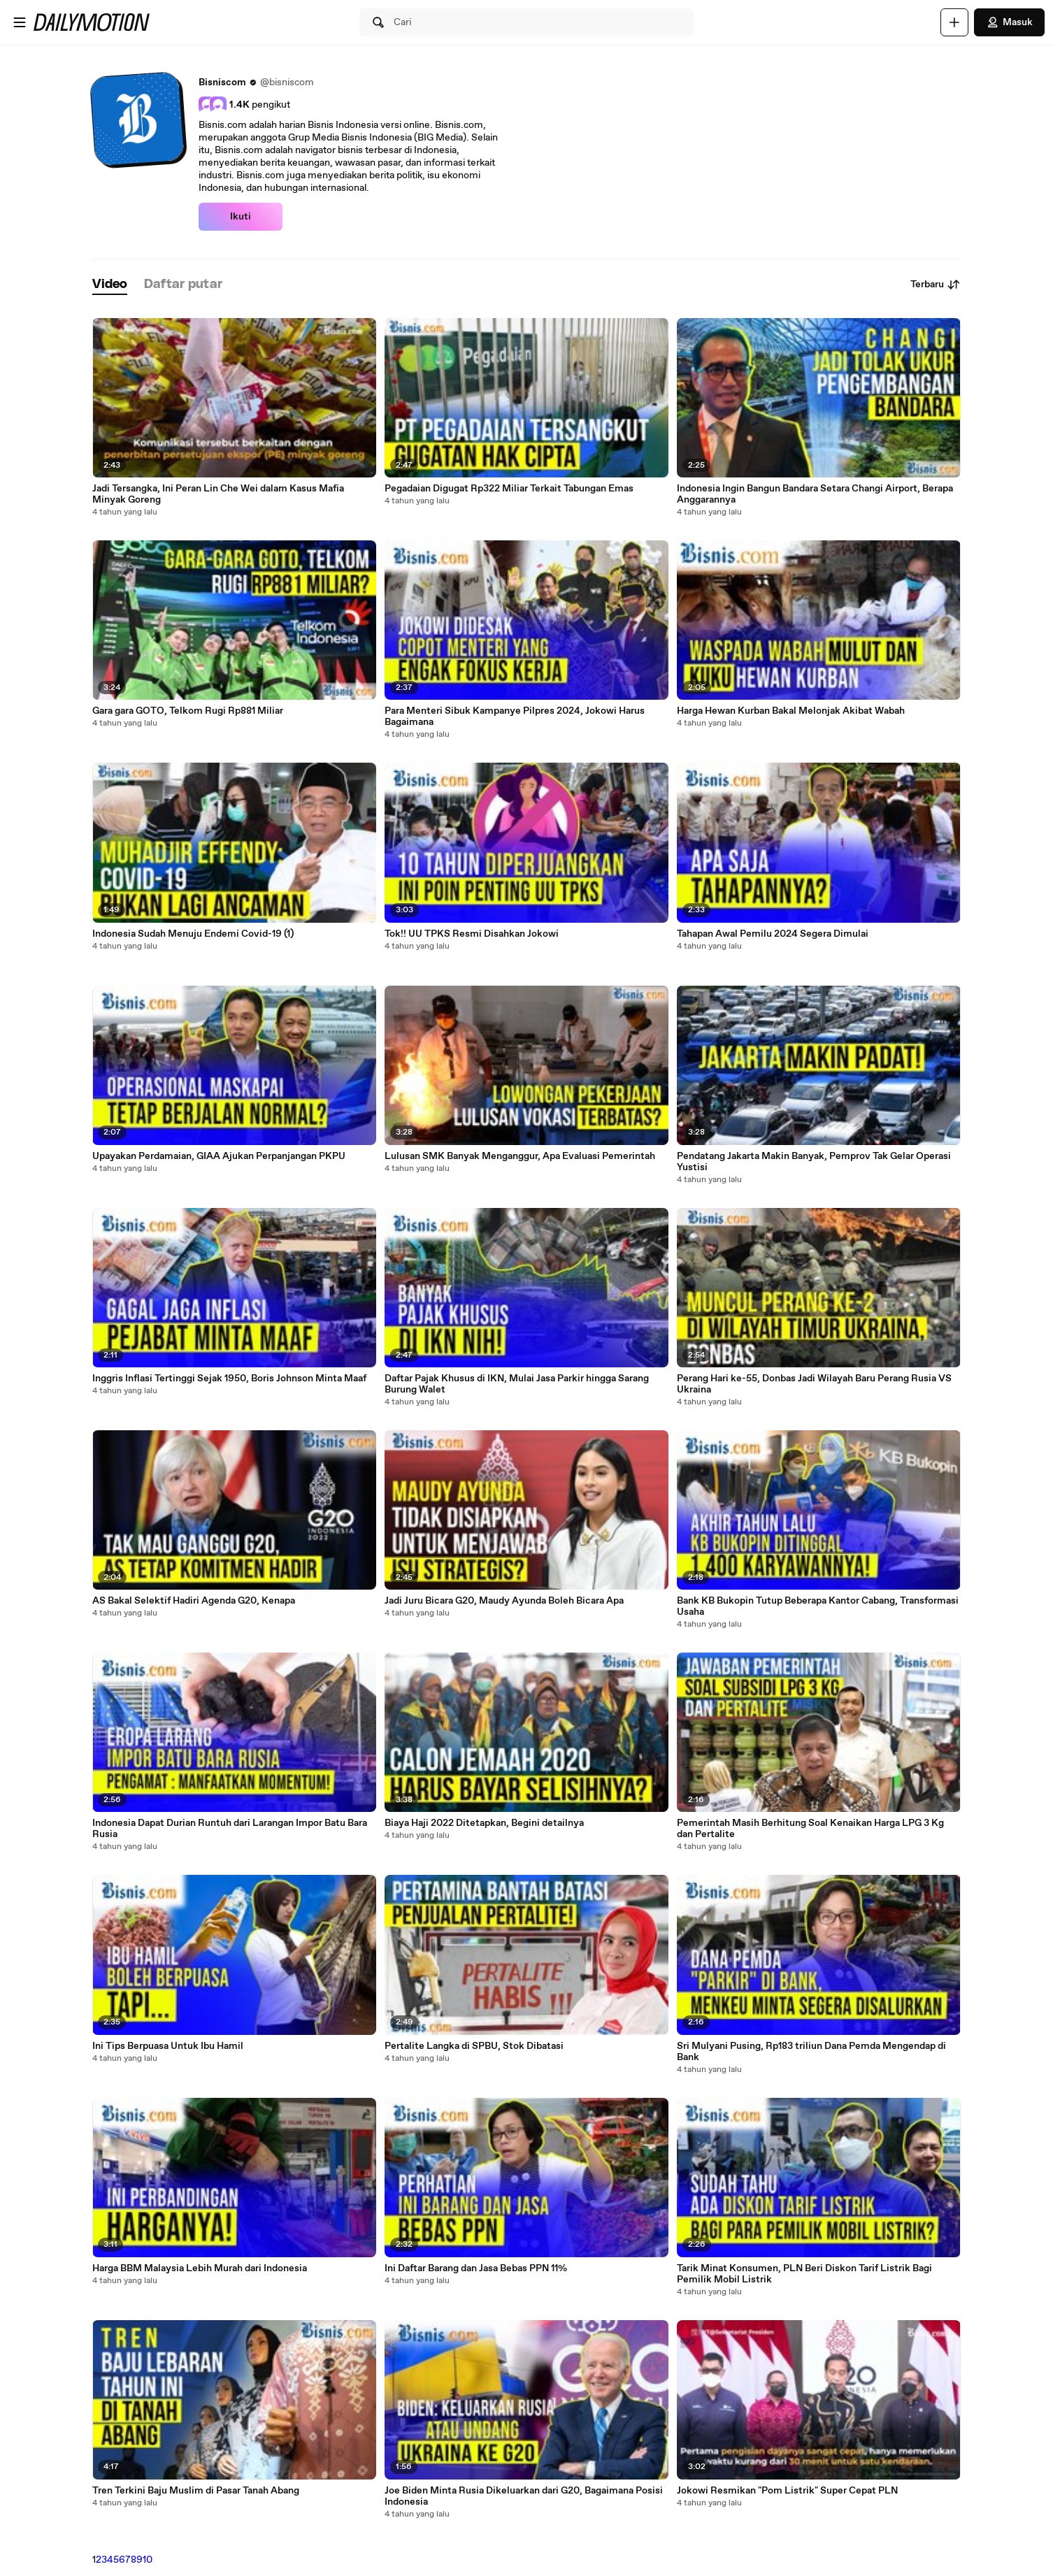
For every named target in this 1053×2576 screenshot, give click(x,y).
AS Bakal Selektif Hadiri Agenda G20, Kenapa (193, 1600)
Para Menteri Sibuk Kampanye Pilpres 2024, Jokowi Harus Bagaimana (515, 716)
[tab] (109, 285)
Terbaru (935, 285)
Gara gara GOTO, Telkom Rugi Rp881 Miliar (187, 711)
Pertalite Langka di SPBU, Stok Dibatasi (474, 2046)
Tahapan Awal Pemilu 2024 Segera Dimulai (772, 934)
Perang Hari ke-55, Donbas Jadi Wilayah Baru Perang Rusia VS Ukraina (814, 1384)
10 (147, 2560)
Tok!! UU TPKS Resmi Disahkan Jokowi (472, 934)
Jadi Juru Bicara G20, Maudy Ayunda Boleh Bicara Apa (504, 1600)
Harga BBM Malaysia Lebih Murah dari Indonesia (199, 2268)
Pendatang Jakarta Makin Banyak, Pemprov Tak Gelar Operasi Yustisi (814, 1162)
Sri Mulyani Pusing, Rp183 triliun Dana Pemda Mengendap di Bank (811, 2052)
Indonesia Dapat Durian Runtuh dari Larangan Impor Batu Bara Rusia (229, 1829)
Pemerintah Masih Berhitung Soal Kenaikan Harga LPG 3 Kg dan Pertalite (810, 1829)
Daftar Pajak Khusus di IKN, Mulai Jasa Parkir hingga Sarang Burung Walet (517, 1384)
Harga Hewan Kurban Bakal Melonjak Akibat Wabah (791, 711)
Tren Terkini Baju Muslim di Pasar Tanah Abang (195, 2490)
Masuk (1009, 22)
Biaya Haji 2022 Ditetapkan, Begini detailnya (484, 1823)
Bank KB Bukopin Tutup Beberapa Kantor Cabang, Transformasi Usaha (818, 1606)
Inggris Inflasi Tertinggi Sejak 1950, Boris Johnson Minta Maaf (229, 1378)
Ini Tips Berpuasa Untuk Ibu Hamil (167, 2046)
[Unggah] (954, 22)
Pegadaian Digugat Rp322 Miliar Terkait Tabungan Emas (509, 488)
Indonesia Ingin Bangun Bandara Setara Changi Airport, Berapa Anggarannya (815, 494)
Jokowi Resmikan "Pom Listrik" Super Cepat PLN (787, 2490)
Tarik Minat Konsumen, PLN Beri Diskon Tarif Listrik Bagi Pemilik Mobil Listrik (804, 2274)
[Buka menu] (19, 22)
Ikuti (240, 216)
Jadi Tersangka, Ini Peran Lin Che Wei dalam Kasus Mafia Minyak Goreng (218, 494)
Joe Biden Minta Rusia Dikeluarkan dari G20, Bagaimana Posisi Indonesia (524, 2496)
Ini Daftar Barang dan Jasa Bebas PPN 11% (476, 2268)
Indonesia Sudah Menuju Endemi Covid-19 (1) (193, 934)
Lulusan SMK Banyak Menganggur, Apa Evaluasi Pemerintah (520, 1156)
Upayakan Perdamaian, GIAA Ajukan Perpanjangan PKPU (218, 1156)
